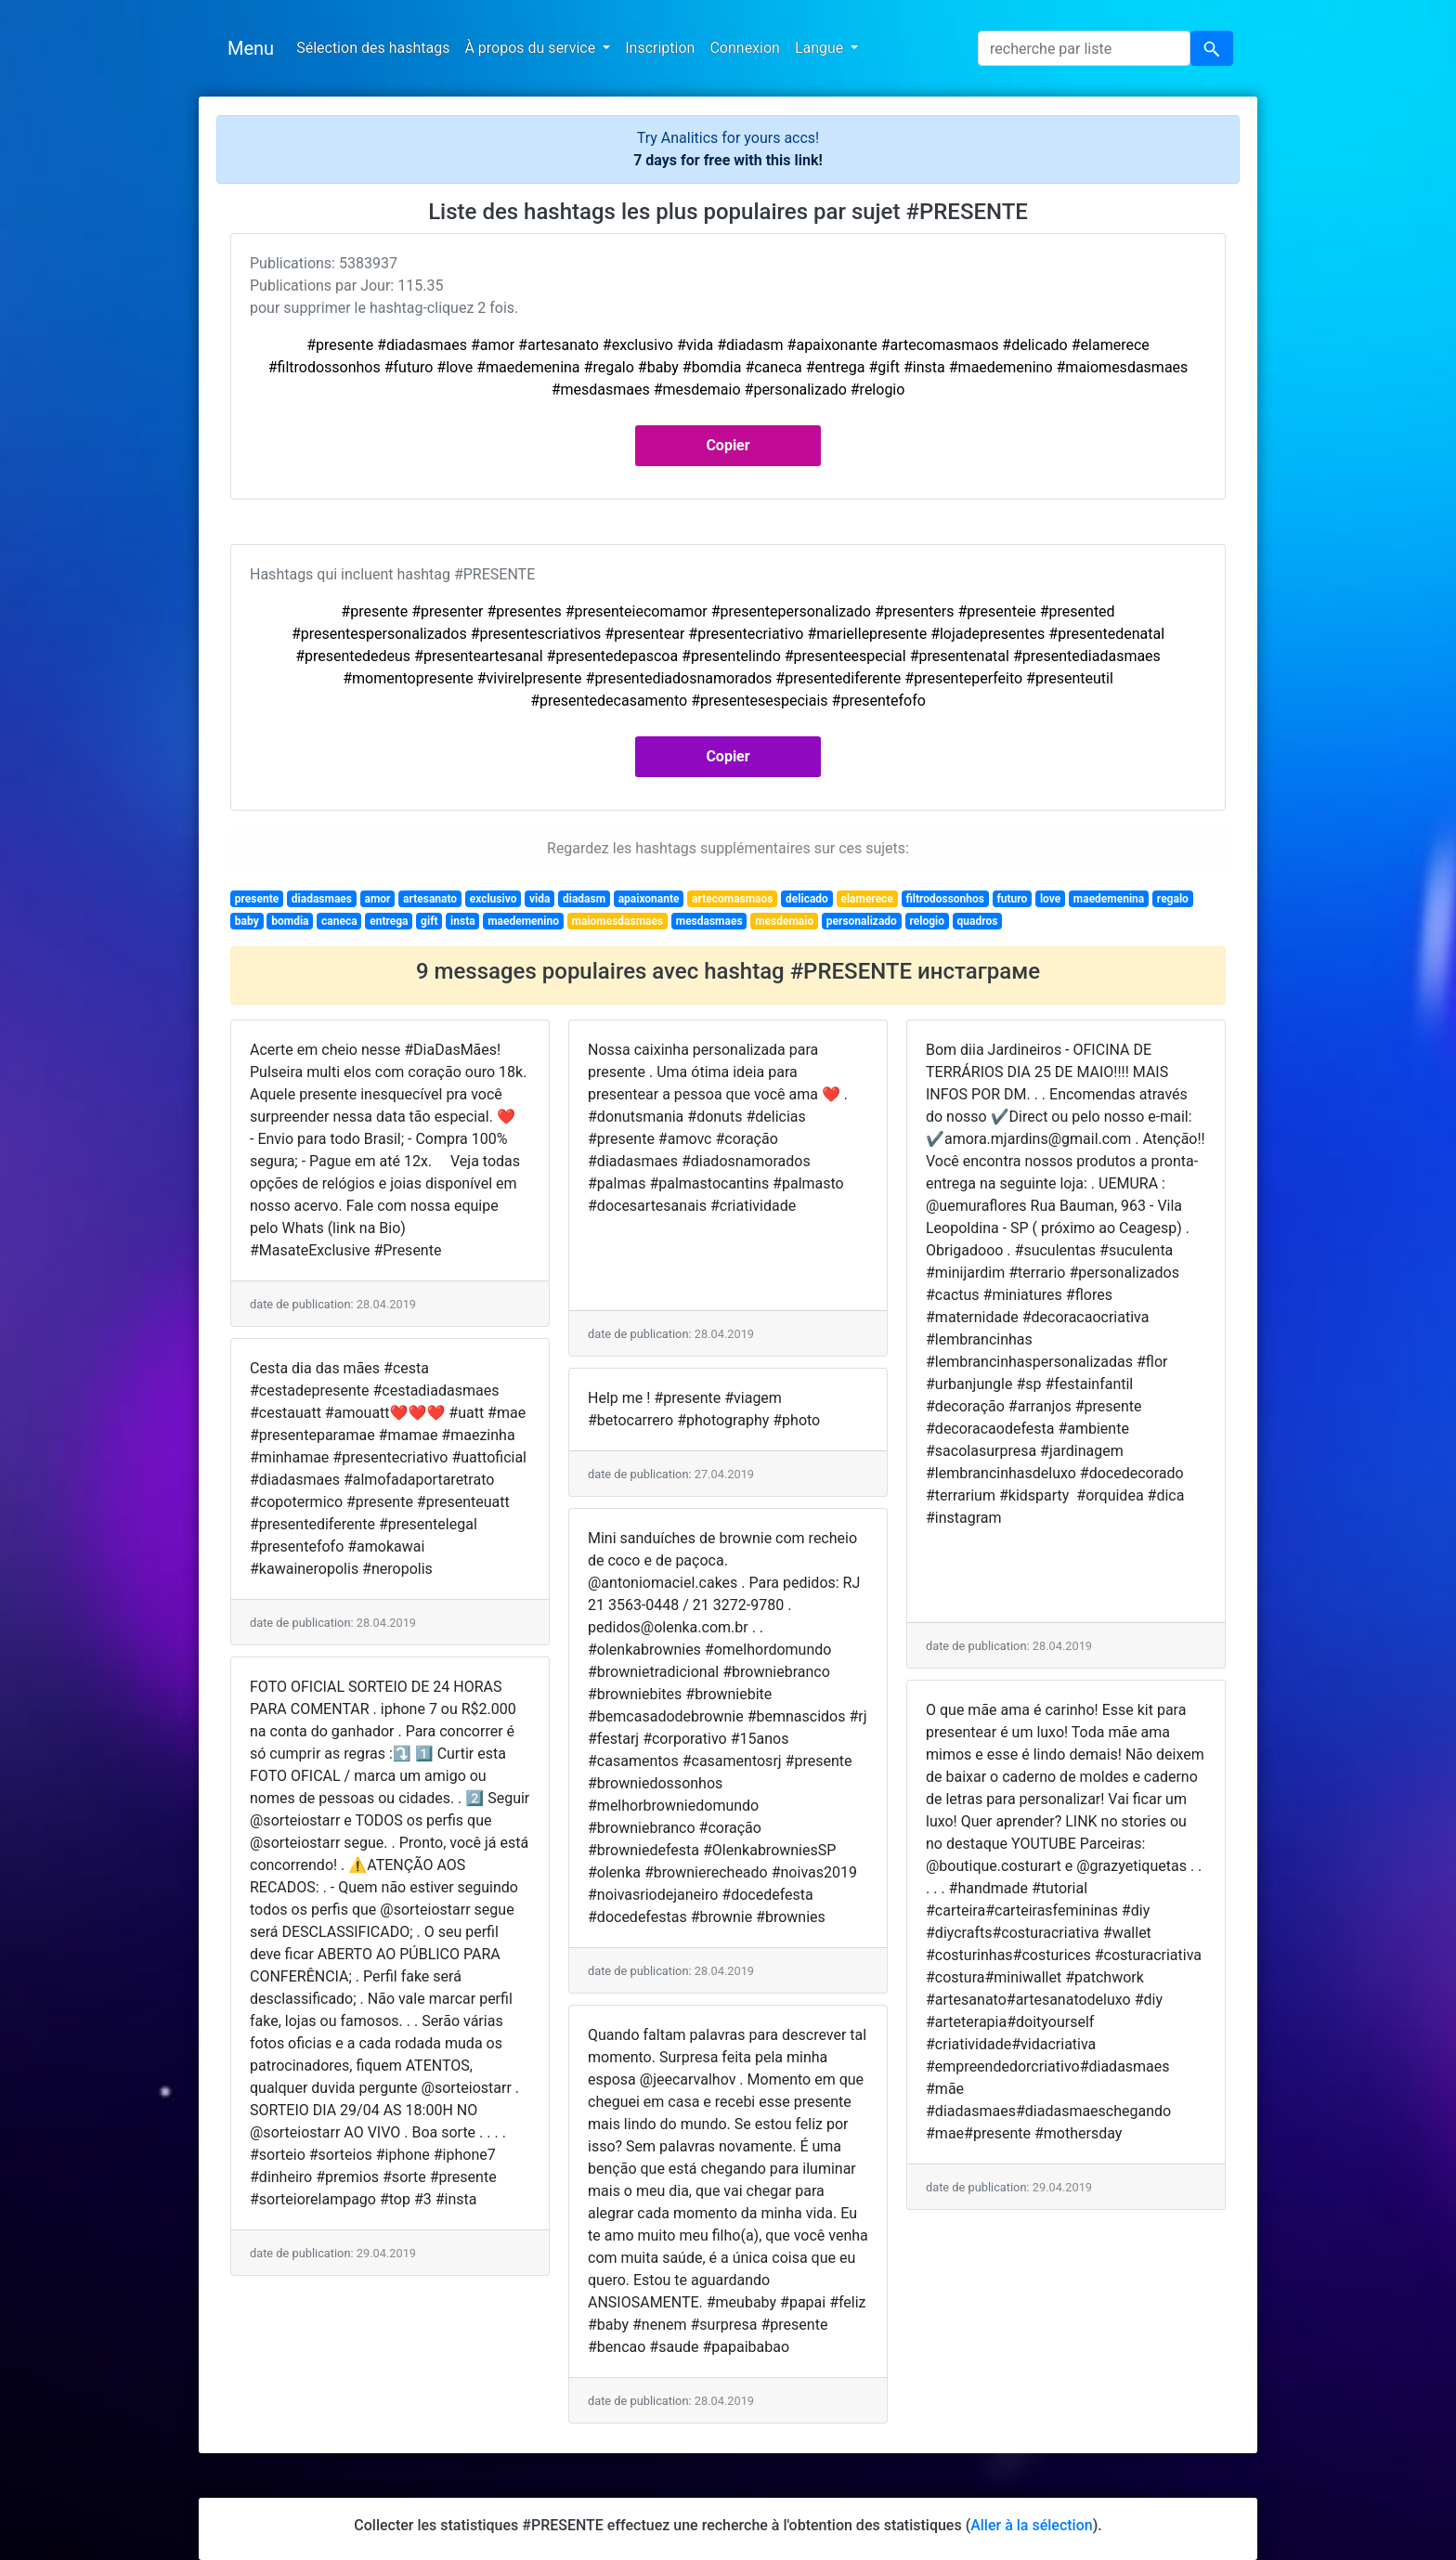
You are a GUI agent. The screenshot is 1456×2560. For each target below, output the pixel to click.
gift (429, 921)
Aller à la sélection (1031, 2525)
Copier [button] (727, 445)
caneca (339, 921)
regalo (1173, 898)
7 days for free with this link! (728, 160)
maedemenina (1108, 898)
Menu (251, 48)
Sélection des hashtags (372, 48)
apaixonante (649, 898)
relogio (926, 921)
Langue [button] (821, 48)
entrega (389, 921)
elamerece (866, 898)
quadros (977, 921)
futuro (1012, 898)
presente (257, 898)
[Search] (1084, 48)
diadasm (584, 898)
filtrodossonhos (944, 898)
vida (539, 898)
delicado (807, 898)
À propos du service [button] (531, 48)
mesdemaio (784, 921)
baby (247, 921)
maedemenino (523, 921)
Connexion (744, 48)
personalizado (861, 921)
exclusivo (493, 898)
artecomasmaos (732, 898)
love (1050, 898)
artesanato (430, 898)
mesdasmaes (709, 921)
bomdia (289, 921)
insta (462, 921)
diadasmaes (322, 898)
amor (378, 898)
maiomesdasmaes (618, 921)
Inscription (660, 48)
